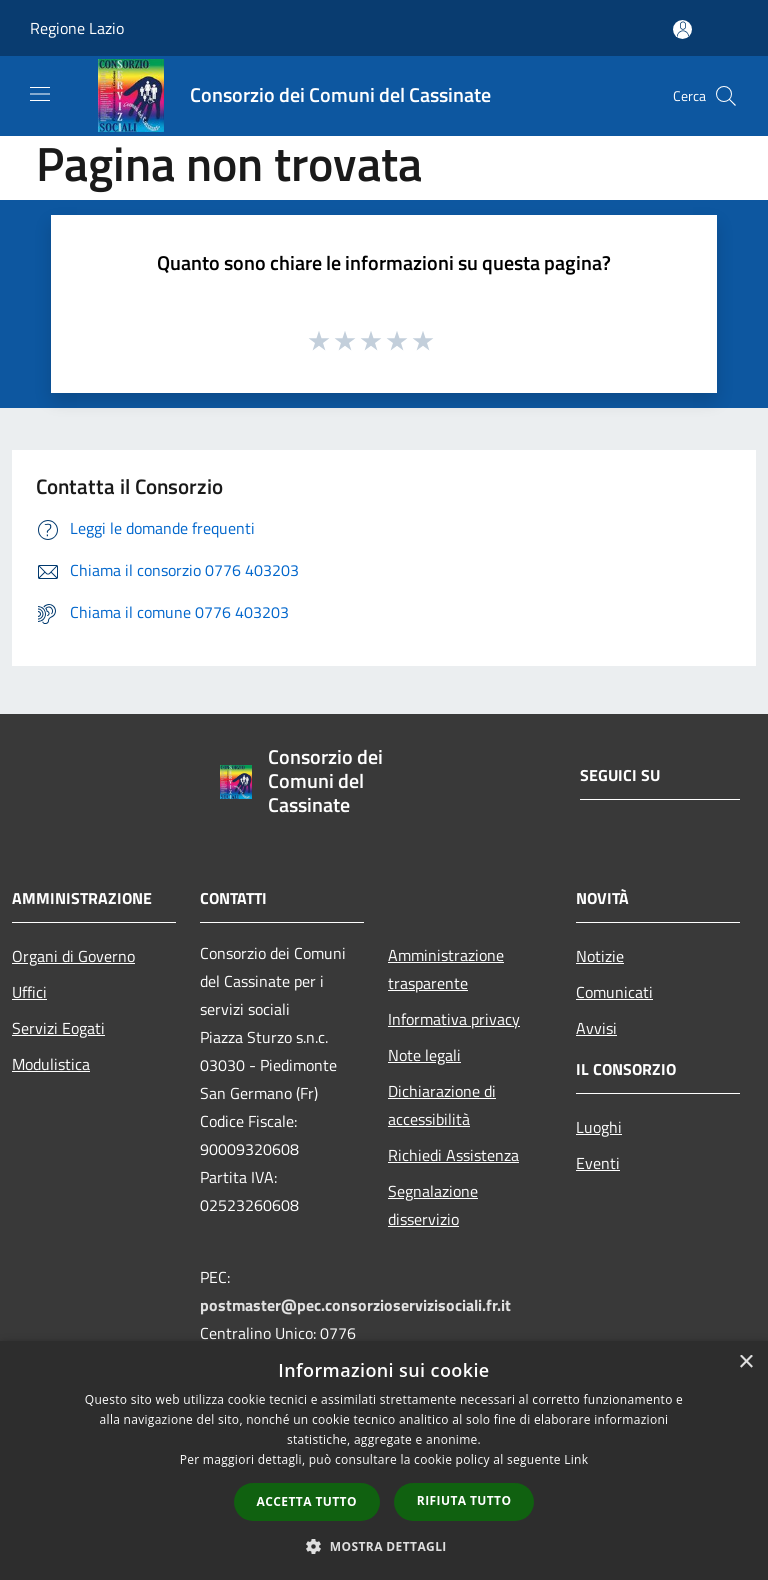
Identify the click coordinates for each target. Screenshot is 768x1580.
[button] (384, 1546)
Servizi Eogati (58, 1028)
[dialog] (384, 1460)
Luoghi (599, 1127)
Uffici (29, 992)
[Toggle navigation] (40, 94)
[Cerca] (726, 96)
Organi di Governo (73, 956)
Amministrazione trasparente (446, 969)
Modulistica (51, 1064)
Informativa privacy (454, 1019)
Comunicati (614, 992)
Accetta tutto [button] (307, 1501)
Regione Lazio (77, 28)
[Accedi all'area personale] (682, 29)
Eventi (598, 1163)
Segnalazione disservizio (433, 1205)
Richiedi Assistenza (453, 1155)
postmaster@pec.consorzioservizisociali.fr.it (355, 1305)
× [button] (745, 1362)
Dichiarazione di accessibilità (442, 1105)
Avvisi (596, 1028)
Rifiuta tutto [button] (464, 1500)
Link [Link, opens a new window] (576, 1459)
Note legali (424, 1055)
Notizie (600, 956)
